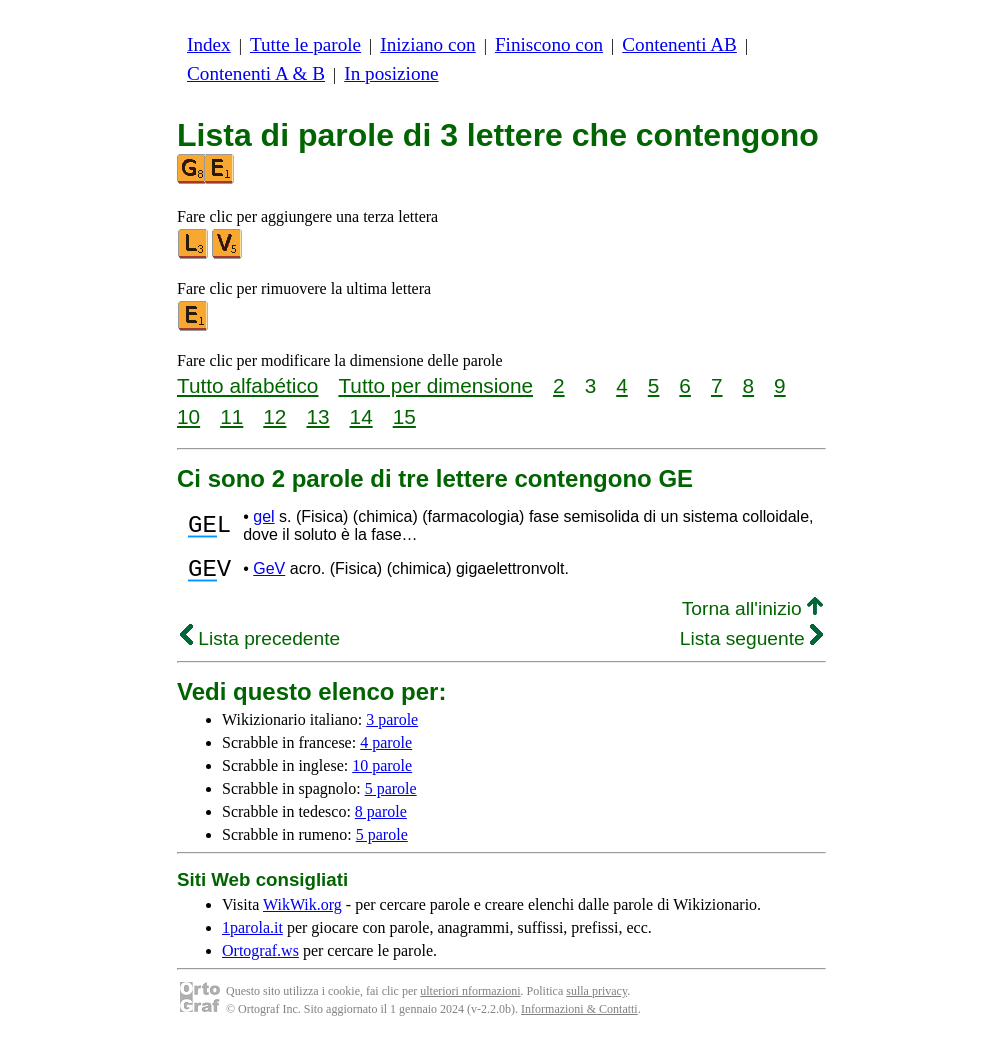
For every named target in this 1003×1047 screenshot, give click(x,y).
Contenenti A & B (256, 73)
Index (209, 44)
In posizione (391, 73)
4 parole (386, 748)
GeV (269, 571)
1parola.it (252, 933)
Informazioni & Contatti (579, 1015)
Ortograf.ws (260, 956)
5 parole (391, 794)
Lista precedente (260, 644)
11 (231, 416)
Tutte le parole (305, 44)
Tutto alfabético (247, 385)
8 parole (381, 817)
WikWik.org (302, 910)
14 (361, 416)
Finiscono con (549, 44)
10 (188, 416)
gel (263, 516)
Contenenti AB (679, 44)
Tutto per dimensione (435, 385)
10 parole (382, 771)
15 (404, 416)
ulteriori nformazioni (470, 997)
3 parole (392, 725)
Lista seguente (751, 644)
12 (274, 416)
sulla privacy (596, 997)
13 (317, 416)
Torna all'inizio (752, 614)
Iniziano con (427, 44)
